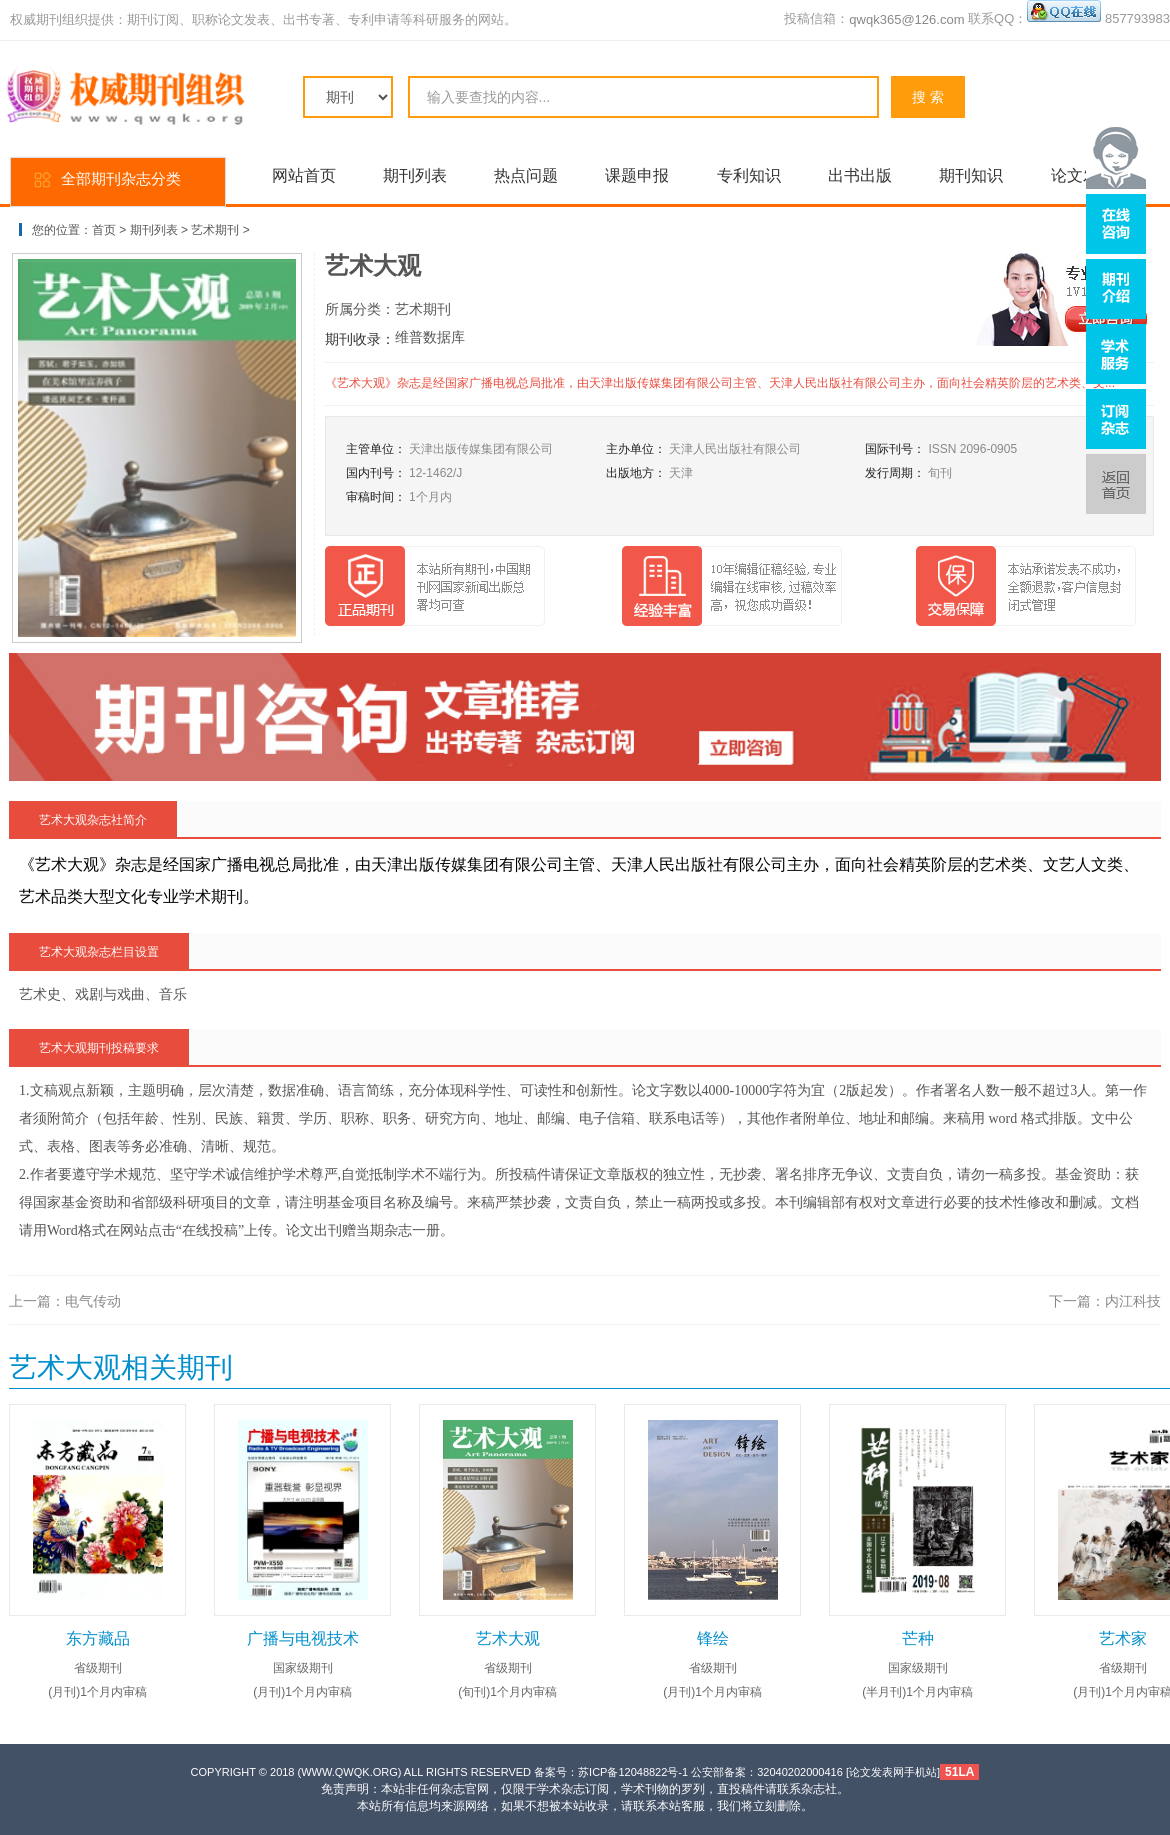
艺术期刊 (215, 230)
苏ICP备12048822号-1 (633, 1772)
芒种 (918, 1638)
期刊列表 (415, 175)
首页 (104, 230)
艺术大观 (508, 1638)
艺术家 (1123, 1638)
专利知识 (749, 175)
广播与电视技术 (303, 1638)
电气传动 (93, 1301)
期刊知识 (971, 175)
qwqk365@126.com (906, 19)
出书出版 (860, 175)
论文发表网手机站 (893, 1772)
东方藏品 (98, 1638)
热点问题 (526, 175)
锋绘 (713, 1638)
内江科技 (1133, 1301)
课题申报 (637, 175)
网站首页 (304, 175)
